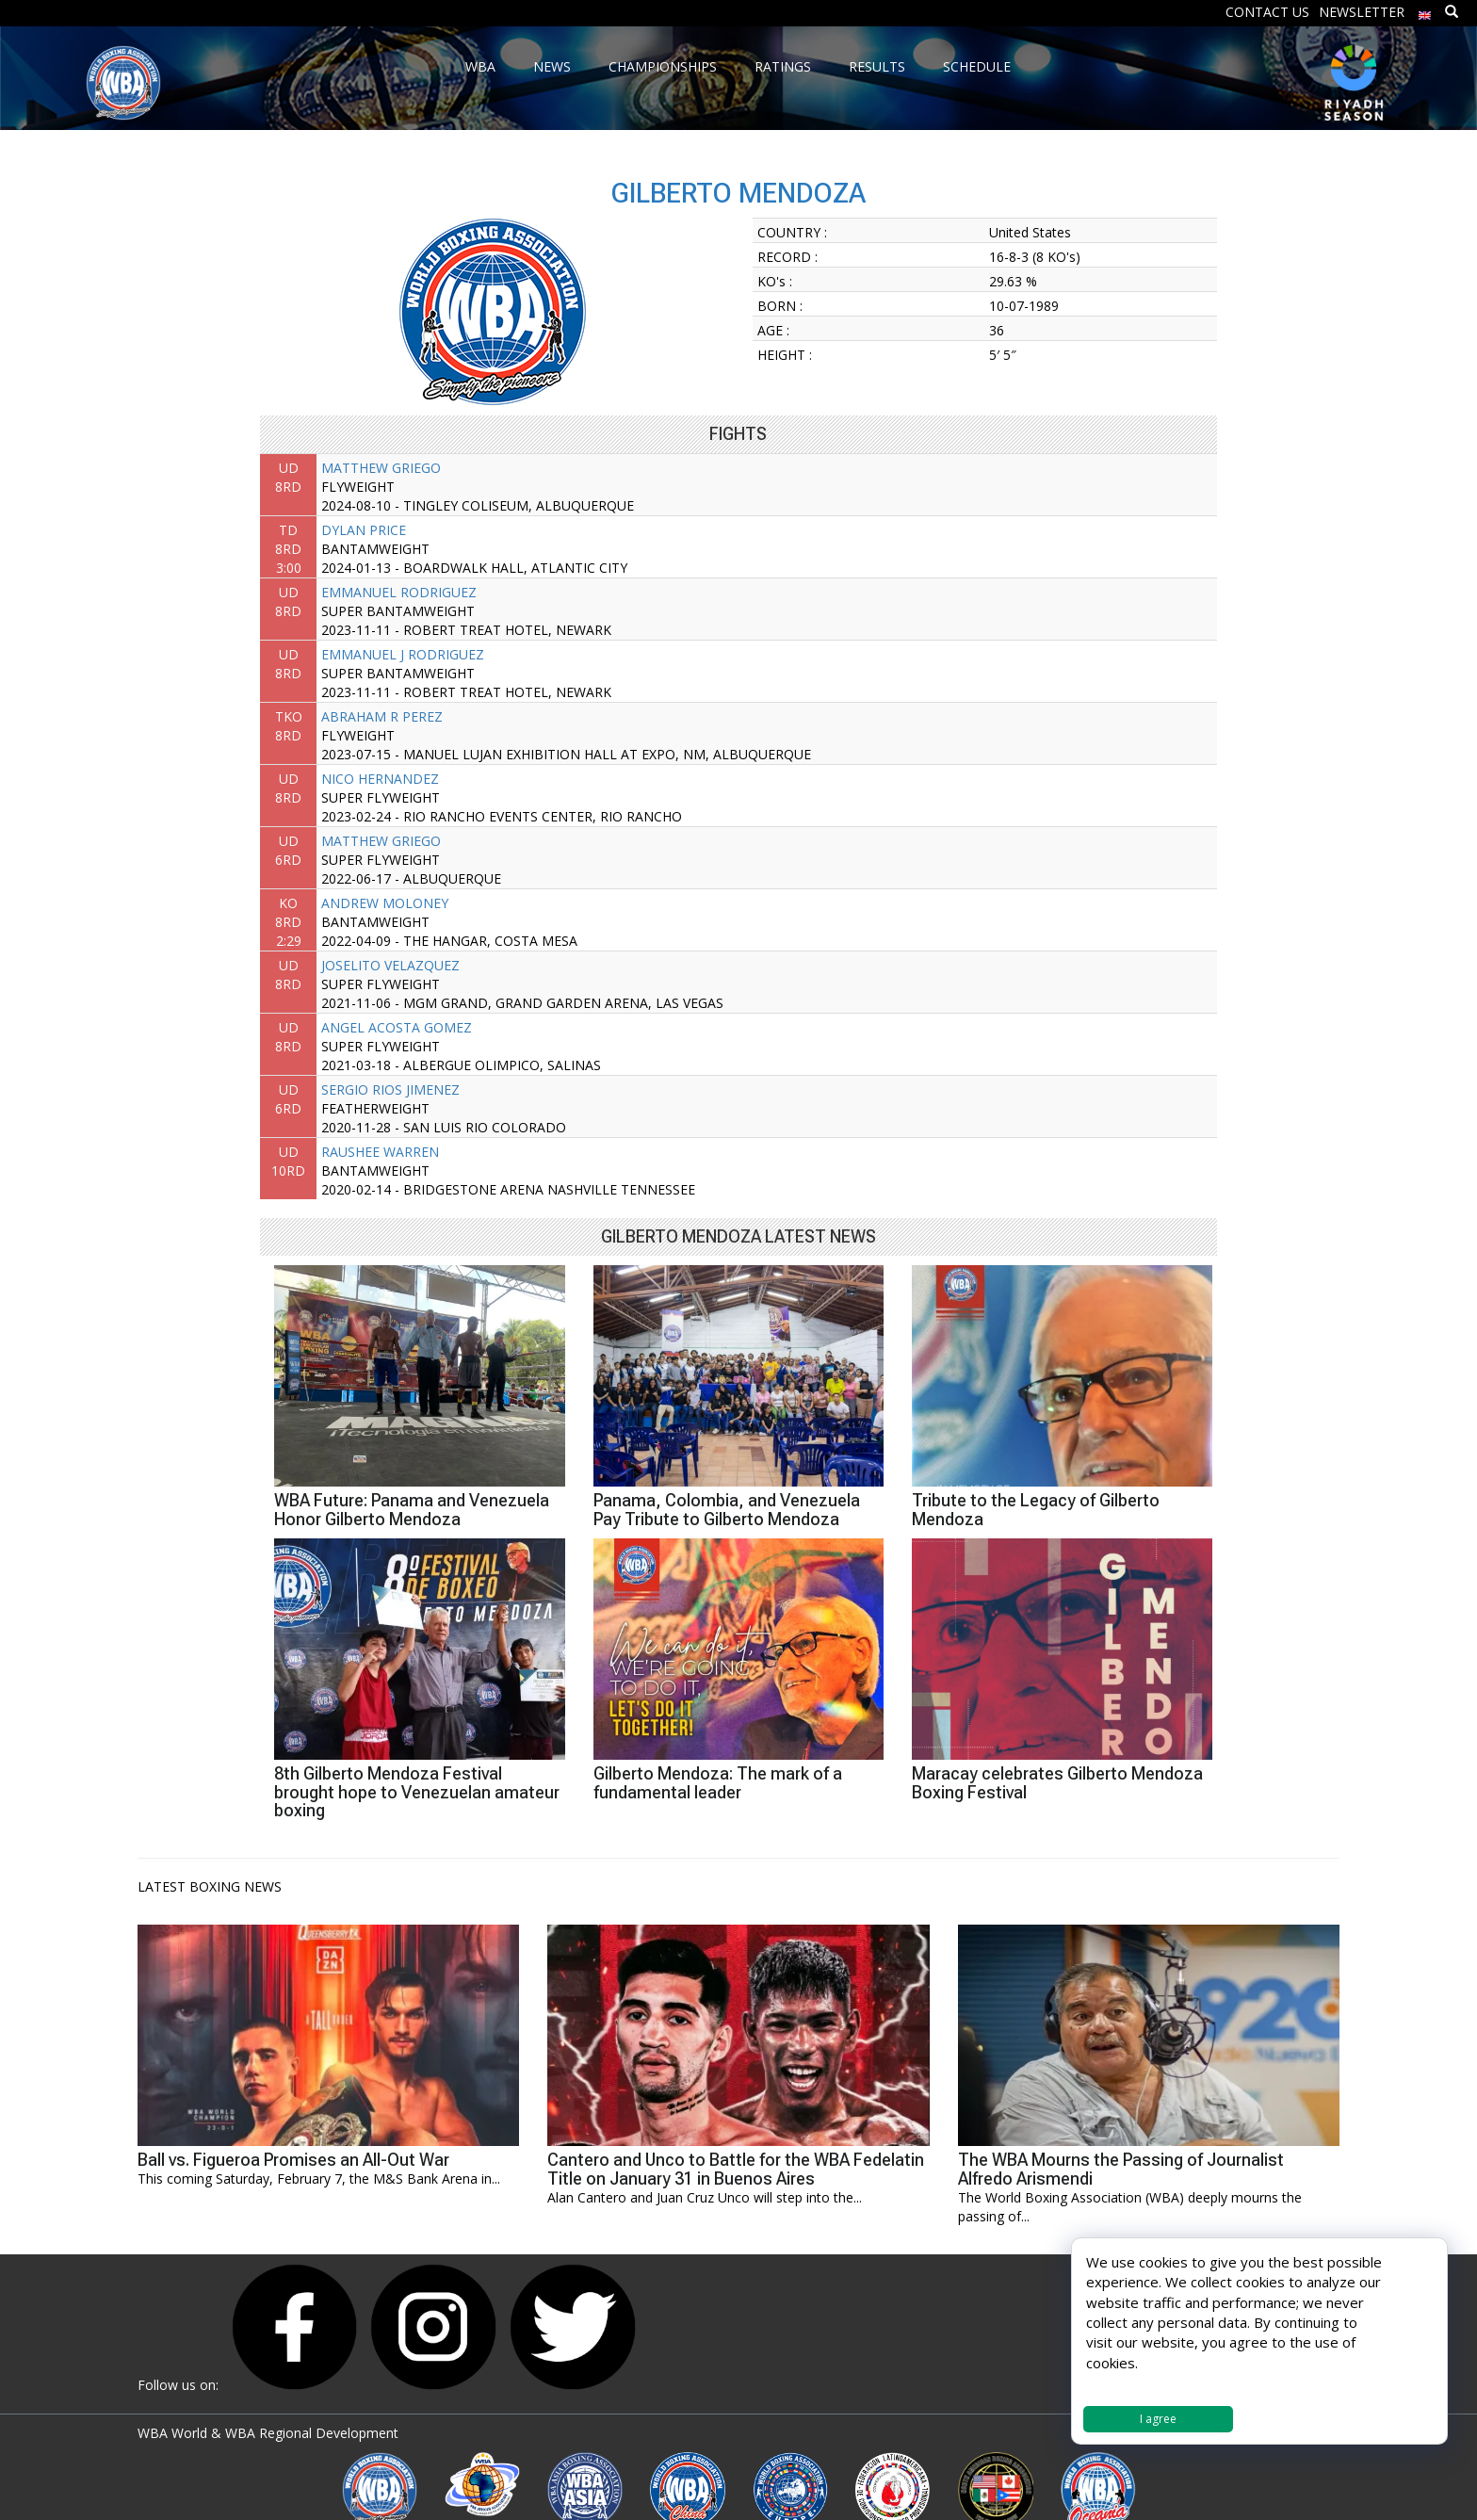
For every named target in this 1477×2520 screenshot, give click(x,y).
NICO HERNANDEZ (380, 779)
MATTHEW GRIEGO (381, 468)
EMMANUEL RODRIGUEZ (399, 592)
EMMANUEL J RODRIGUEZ (402, 654)
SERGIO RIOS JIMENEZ (390, 1089)
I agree (1158, 2419)
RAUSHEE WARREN (380, 1152)
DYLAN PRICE (363, 530)
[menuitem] (1425, 11)
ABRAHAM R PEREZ (382, 716)
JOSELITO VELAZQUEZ (390, 965)
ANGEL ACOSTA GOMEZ (396, 1027)
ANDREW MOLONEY (384, 903)
